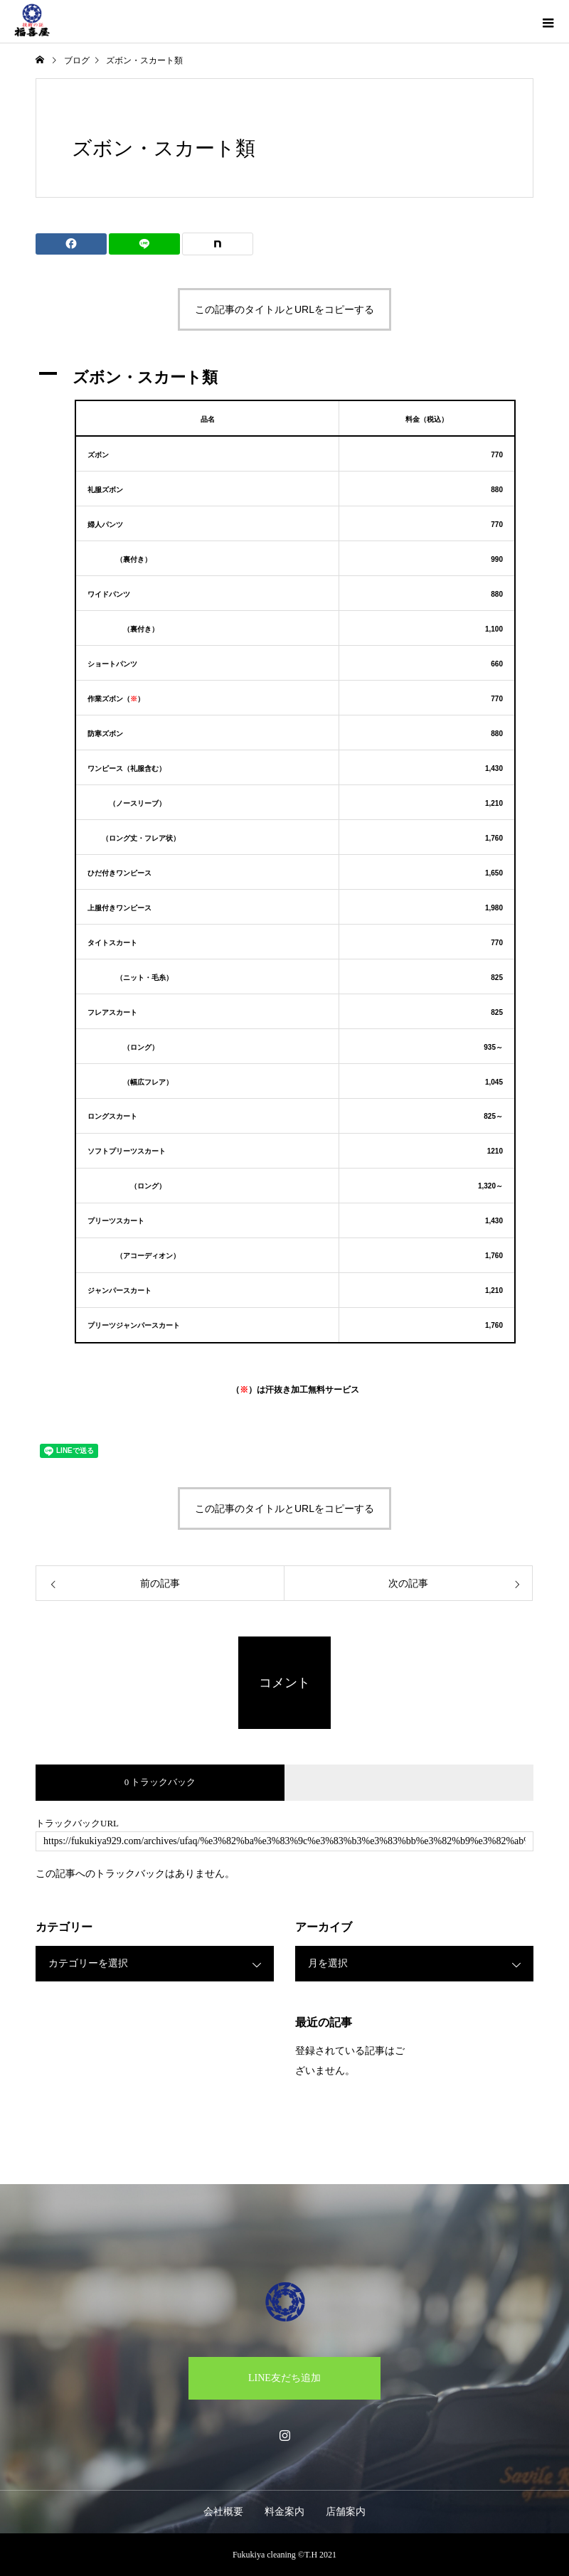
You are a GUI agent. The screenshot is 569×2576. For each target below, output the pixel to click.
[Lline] (144, 244)
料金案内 (284, 2511)
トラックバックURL (77, 1823)
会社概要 (223, 2511)
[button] (284, 377)
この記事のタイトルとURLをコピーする (284, 309)
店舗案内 (346, 2511)
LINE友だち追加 (284, 2378)
